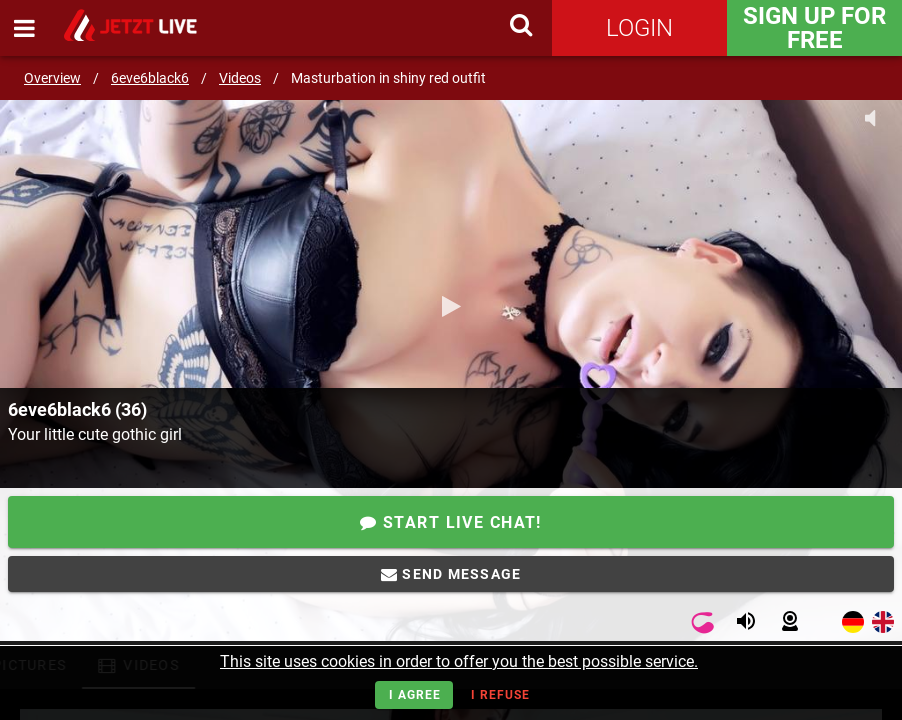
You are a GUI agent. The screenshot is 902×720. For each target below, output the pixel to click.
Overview (52, 78)
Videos (240, 78)
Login (639, 28)
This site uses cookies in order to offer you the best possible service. (459, 661)
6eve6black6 (150, 78)
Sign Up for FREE (814, 28)
